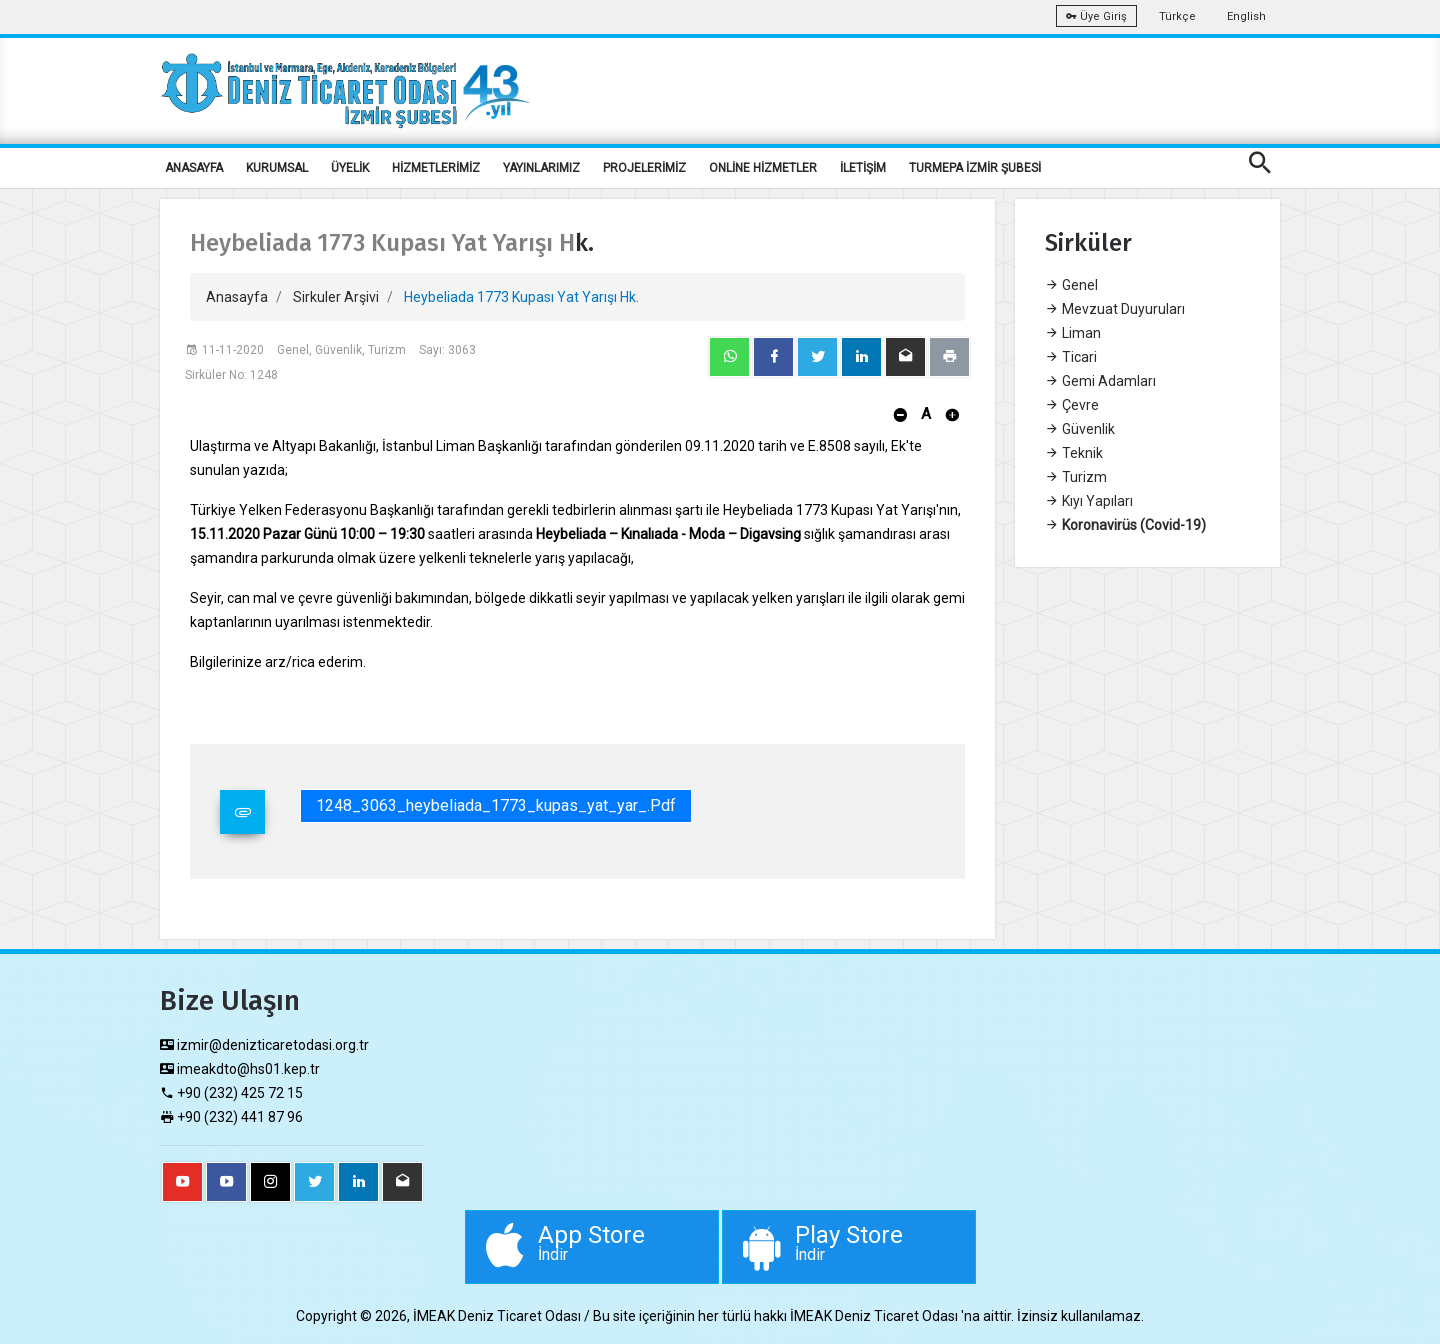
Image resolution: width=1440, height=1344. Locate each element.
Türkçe (1177, 16)
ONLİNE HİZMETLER (763, 168)
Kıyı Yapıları (1089, 501)
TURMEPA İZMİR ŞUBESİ (975, 168)
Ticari (1071, 357)
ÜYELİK (350, 168)
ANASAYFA (194, 168)
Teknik (1074, 453)
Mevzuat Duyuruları (1115, 309)
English (1246, 16)
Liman (1073, 333)
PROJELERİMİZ (644, 168)
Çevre (1072, 405)
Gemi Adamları (1100, 381)
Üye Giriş (1096, 16)
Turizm (1076, 477)
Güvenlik (1080, 429)
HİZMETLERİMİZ (436, 168)
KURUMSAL (277, 168)
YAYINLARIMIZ (541, 168)
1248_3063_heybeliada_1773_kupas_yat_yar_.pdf (496, 805)
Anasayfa (237, 297)
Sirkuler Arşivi (336, 297)
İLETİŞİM (863, 168)
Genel (1071, 285)
